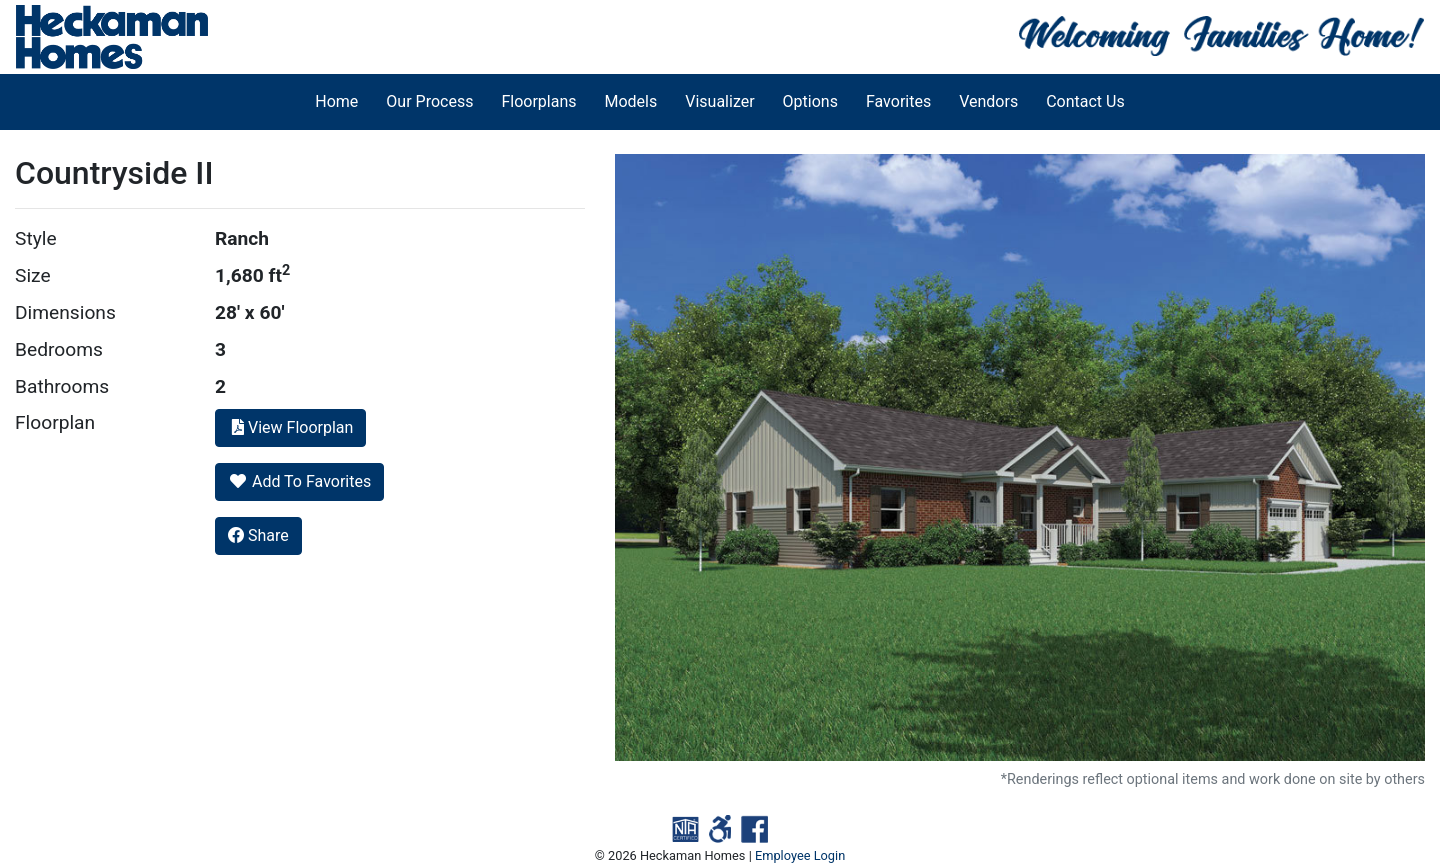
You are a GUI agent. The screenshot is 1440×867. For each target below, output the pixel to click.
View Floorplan (290, 427)
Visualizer (719, 101)
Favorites (898, 101)
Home (336, 101)
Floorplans (538, 101)
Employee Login (800, 855)
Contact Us (1085, 101)
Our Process (429, 101)
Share (258, 535)
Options (810, 101)
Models (631, 101)
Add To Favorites (299, 481)
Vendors (988, 101)
